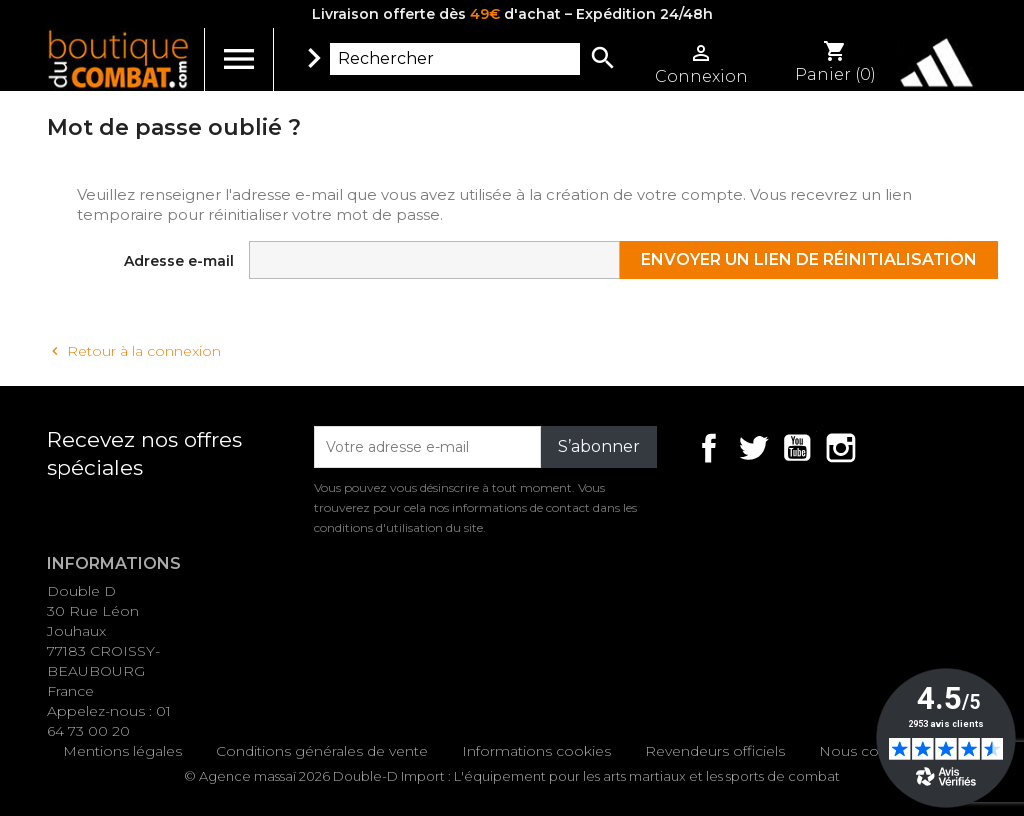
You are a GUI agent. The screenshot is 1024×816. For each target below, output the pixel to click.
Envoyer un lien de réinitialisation (809, 259)
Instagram (841, 448)
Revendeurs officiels (715, 751)
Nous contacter (873, 751)
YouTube (797, 448)
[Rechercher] (455, 59)
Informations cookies (536, 751)
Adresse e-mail (179, 261)
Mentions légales (122, 751)
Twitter (753, 448)
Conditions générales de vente (322, 751)
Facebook (709, 448)
